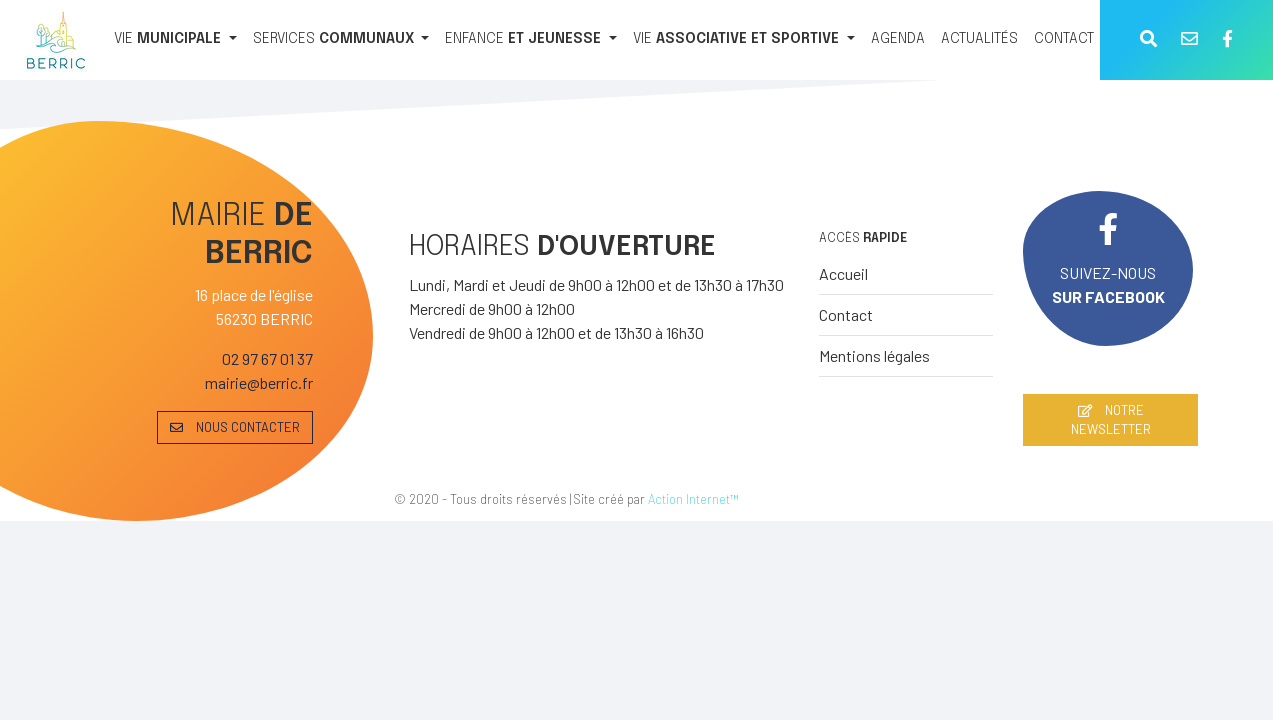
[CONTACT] (1064, 40)
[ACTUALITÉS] (979, 40)
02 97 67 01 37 (267, 358)
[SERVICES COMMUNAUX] (341, 40)
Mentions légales (874, 355)
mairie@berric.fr (259, 382)
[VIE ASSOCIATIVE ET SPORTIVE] (744, 40)
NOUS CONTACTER (235, 427)
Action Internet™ (693, 499)
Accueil (843, 273)
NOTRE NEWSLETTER (1111, 419)
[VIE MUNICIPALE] (175, 40)
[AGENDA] (898, 40)
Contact (846, 314)
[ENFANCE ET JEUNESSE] (531, 40)
